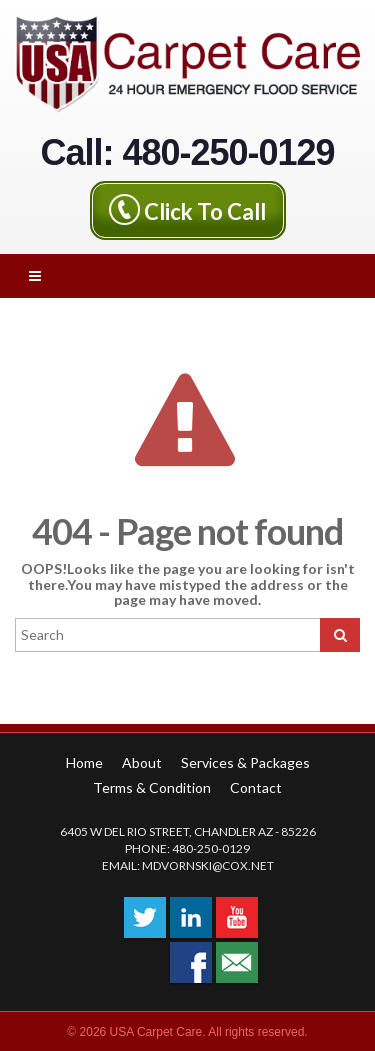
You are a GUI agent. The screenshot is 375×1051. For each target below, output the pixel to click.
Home (84, 762)
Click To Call (205, 211)
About (142, 762)
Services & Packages (245, 762)
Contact (256, 787)
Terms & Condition (152, 787)
